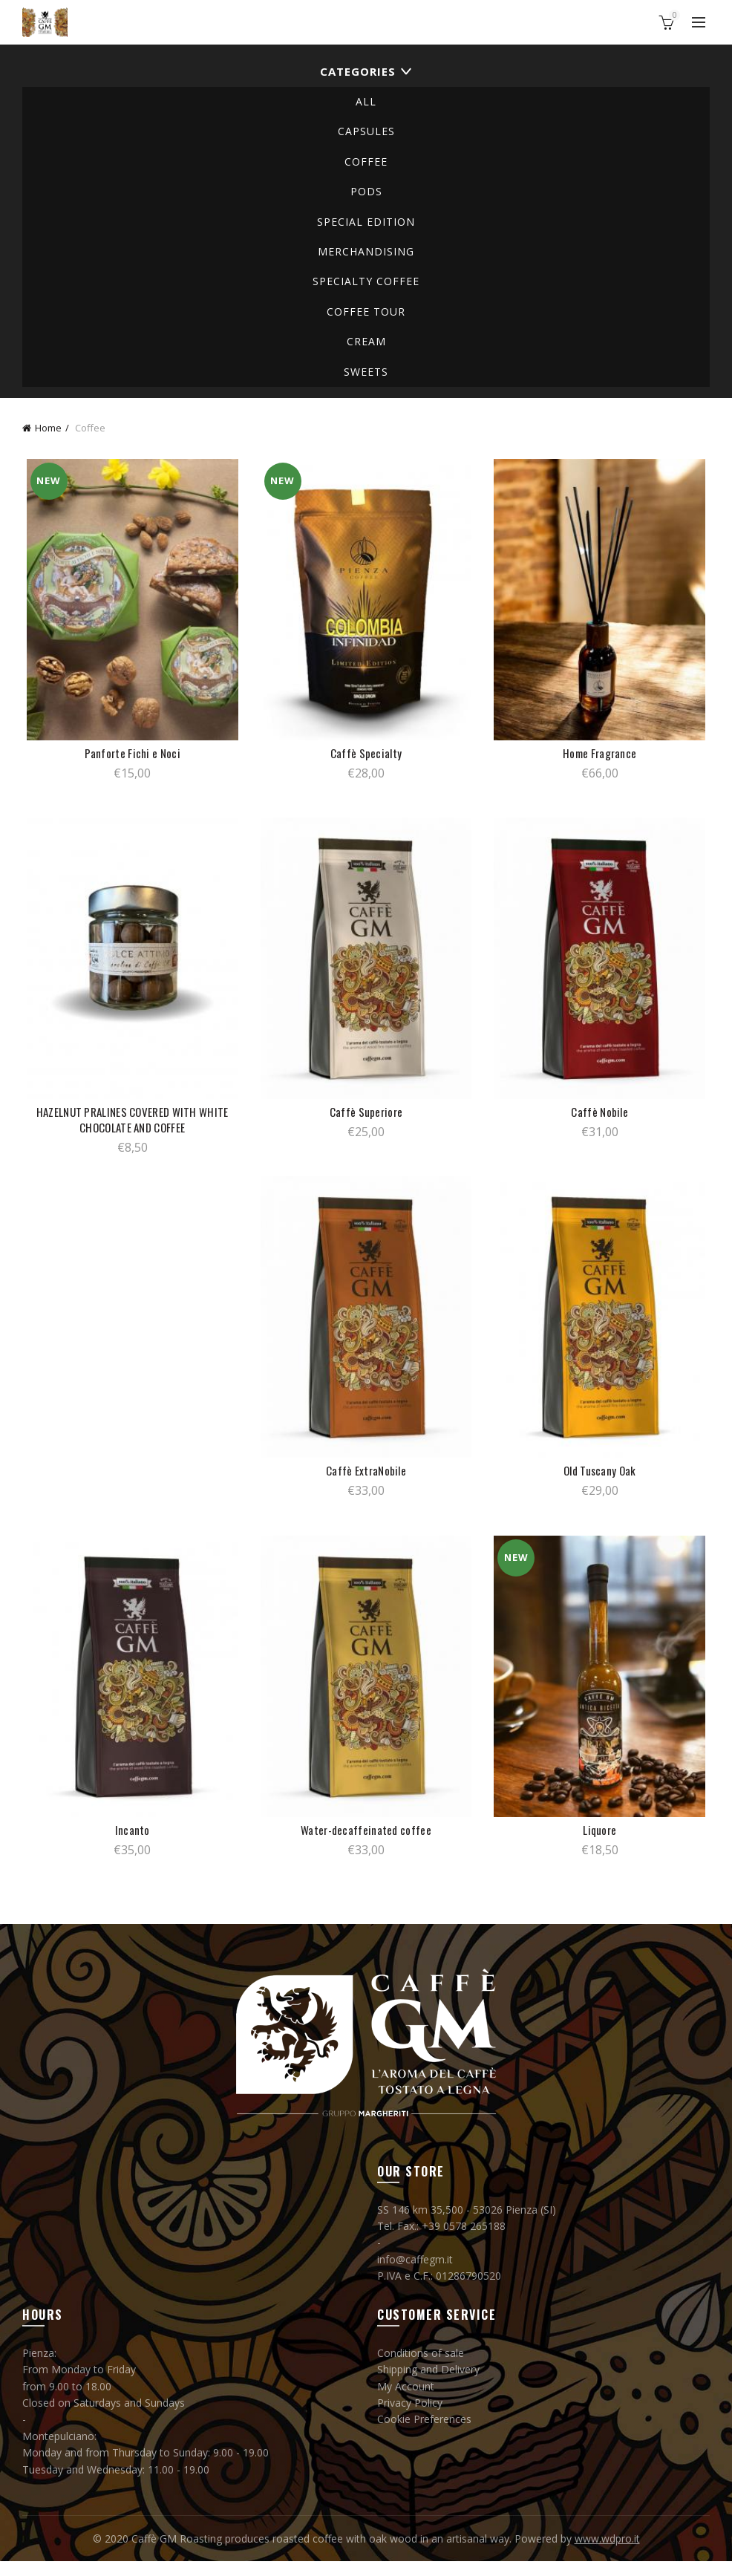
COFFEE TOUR (366, 311)
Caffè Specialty (366, 757)
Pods (366, 191)
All (366, 101)
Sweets (366, 372)
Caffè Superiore (366, 1119)
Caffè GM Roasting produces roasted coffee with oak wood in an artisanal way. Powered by (353, 2553)
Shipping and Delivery (428, 2385)
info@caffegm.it (415, 2274)
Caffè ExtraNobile (366, 1482)
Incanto (129, 1845)
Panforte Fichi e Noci (129, 757)
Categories (358, 71)
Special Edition (366, 222)
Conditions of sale (420, 2368)
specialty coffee (366, 281)
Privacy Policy (409, 2418)
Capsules (366, 131)
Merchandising (366, 251)
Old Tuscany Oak (602, 1482)
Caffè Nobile (602, 1119)
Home (48, 427)
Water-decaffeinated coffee (366, 1845)
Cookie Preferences (424, 2434)
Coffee (366, 161)
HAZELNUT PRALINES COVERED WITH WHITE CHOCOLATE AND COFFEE (129, 1127)
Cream (366, 341)
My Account (405, 2401)
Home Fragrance (602, 757)
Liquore (602, 1845)
